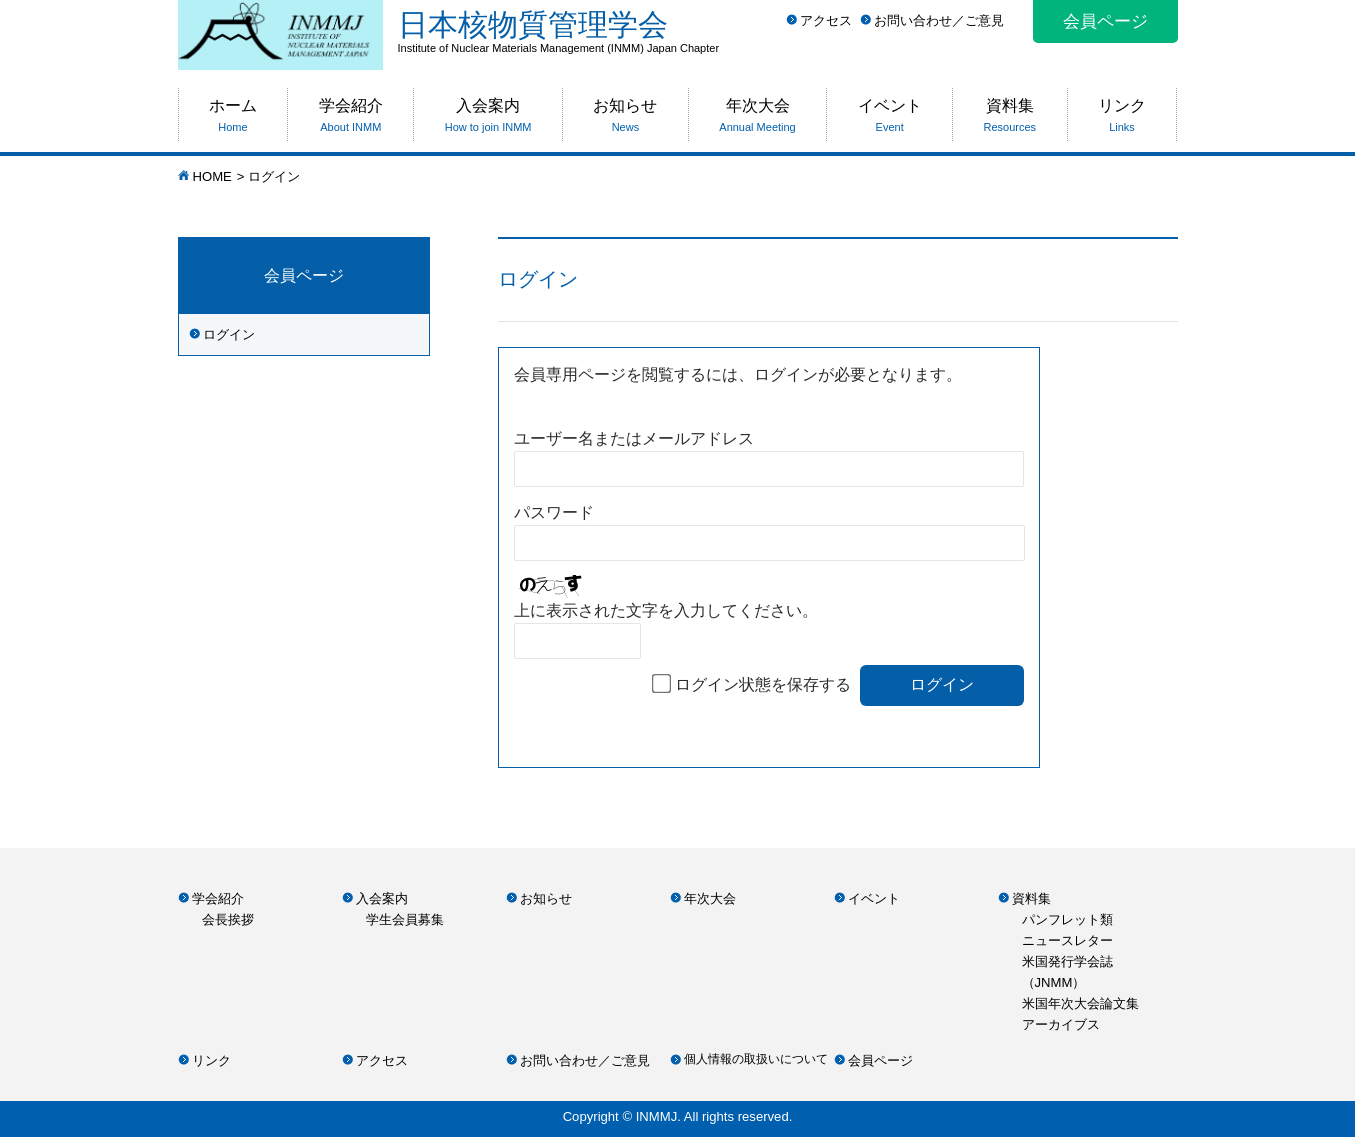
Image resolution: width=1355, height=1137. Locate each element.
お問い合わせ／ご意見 (939, 20)
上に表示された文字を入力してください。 (666, 610)
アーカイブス (1061, 1024)
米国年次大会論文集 (1080, 1003)
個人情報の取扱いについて (756, 1059)
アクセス (826, 20)
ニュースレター (1067, 940)
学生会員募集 (405, 919)
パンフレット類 (1067, 919)
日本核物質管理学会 (788, 31)
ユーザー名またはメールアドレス (634, 438)
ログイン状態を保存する (763, 684)
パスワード (554, 512)
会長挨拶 (228, 919)
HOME (212, 176)
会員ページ (1105, 21)
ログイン (229, 334)
